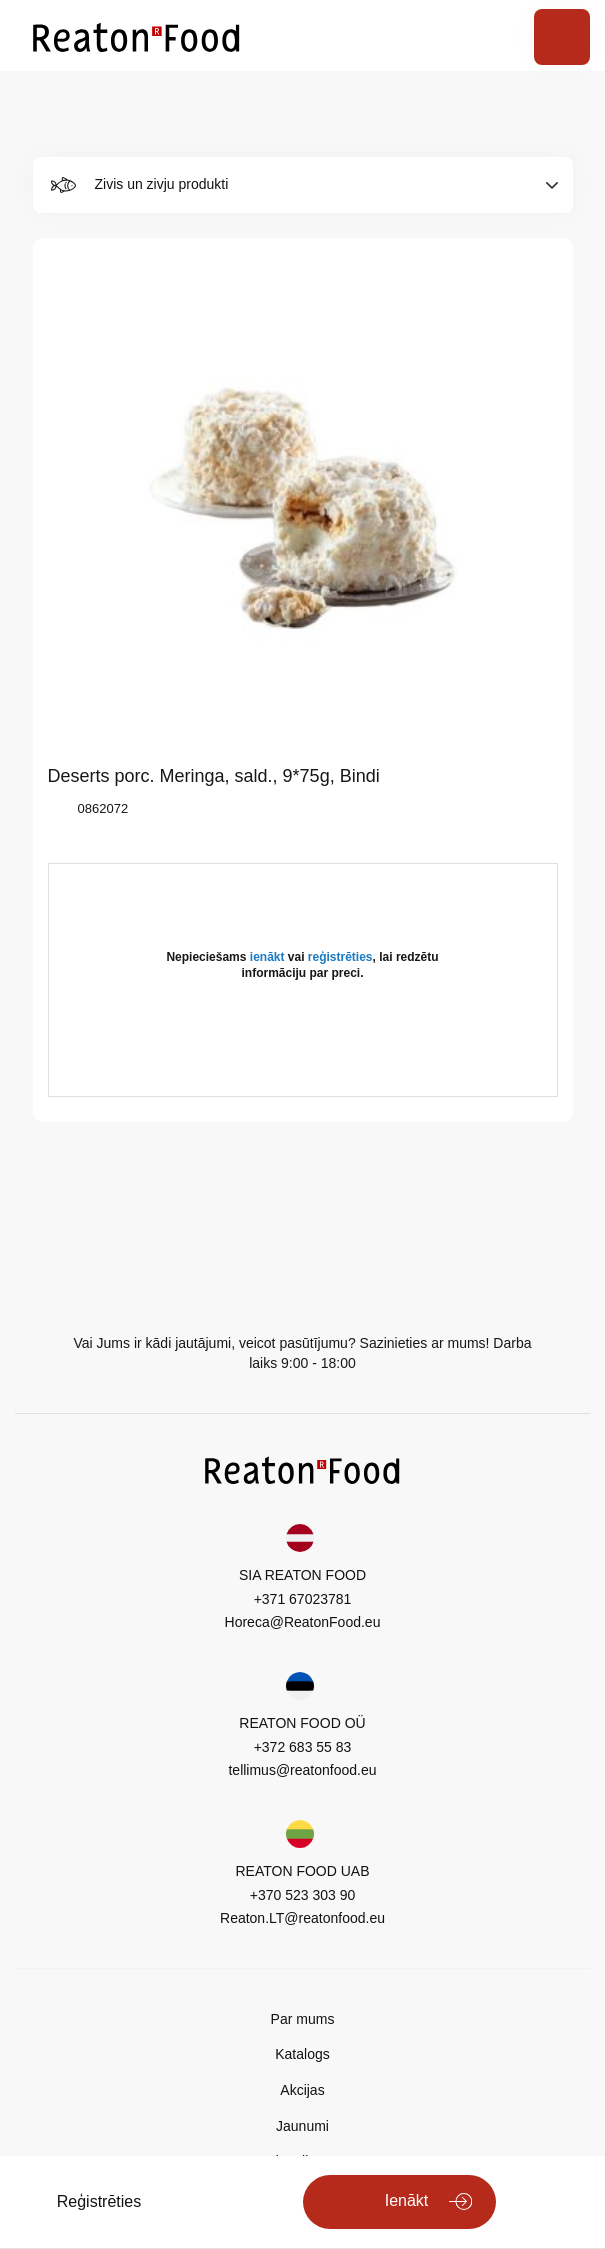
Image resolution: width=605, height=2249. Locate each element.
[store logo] (136, 36)
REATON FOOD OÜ (302, 1723)
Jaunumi (302, 2126)
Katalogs (302, 2054)
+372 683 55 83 (303, 1747)
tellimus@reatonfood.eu (302, 1770)
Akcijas (302, 2090)
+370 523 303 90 (303, 1895)
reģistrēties (340, 957)
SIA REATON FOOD (302, 1575)
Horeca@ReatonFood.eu (303, 1622)
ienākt (267, 957)
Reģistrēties (99, 2201)
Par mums (303, 2019)
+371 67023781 (303, 1599)
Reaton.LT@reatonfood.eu (302, 1918)
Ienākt (407, 2200)
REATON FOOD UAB (302, 1871)
